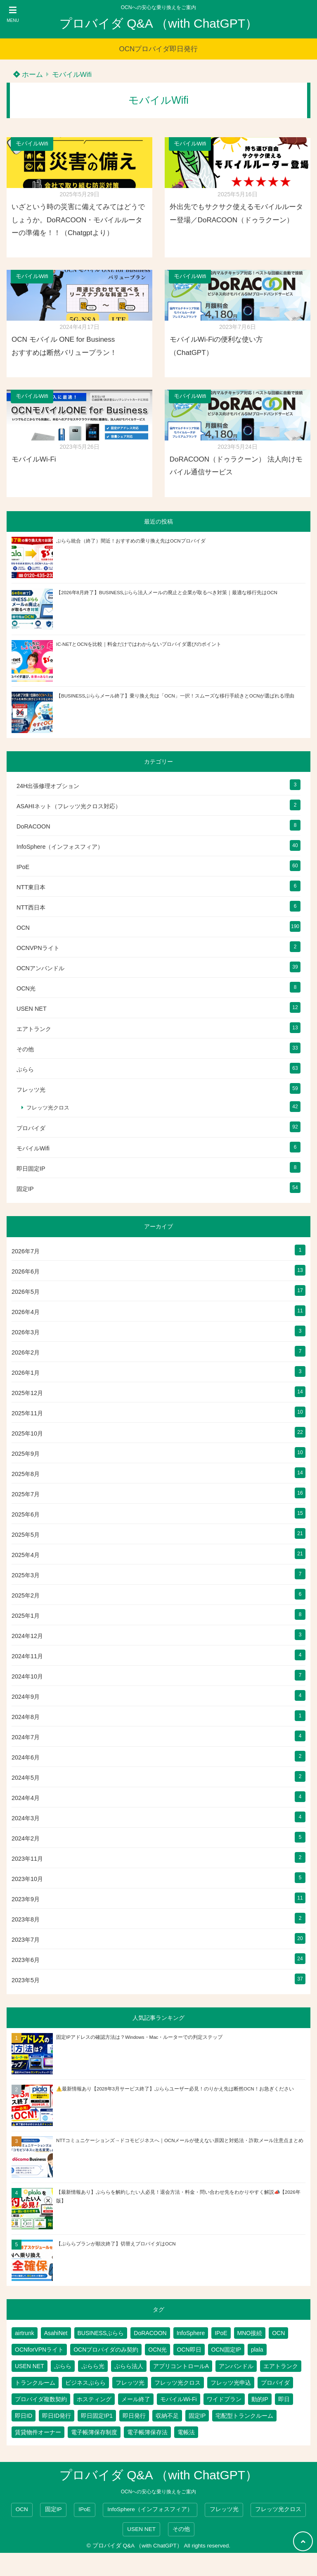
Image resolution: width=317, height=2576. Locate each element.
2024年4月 (26, 1798)
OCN (23, 927)
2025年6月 (26, 1514)
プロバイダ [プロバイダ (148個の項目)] (275, 2382)
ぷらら (25, 1069)
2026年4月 (26, 1312)
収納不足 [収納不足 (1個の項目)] (167, 2415)
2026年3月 (26, 1332)
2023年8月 (26, 1919)
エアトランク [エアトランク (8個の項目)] (280, 2366)
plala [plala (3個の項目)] (257, 2349)
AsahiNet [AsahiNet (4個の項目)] (56, 2333)
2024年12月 (27, 1636)
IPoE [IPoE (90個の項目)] (221, 2333)
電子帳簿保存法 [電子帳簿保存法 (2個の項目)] (147, 2432)
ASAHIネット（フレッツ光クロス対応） (69, 806)
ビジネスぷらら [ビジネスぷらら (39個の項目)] (85, 2382)
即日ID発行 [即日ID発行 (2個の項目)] (56, 2415)
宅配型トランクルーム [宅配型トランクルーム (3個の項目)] (244, 2415)
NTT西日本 (31, 907)
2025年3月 (26, 1575)
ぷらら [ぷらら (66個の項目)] (62, 2366)
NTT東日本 (31, 887)
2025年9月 (26, 1453)
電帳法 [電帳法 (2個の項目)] (186, 2432)
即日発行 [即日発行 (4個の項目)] (134, 2415)
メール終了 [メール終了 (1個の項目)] (135, 2399)
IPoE (23, 867)
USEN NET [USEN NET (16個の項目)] (29, 2366)
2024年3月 (26, 1818)
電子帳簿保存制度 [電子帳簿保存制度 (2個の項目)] (94, 2432)
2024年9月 (26, 1696)
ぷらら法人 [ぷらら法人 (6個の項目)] (128, 2366)
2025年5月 (26, 1534)
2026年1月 (26, 1372)
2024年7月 (26, 1737)
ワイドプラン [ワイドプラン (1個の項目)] (224, 2399)
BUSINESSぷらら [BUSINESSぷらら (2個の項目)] (101, 2333)
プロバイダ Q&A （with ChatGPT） (158, 23)
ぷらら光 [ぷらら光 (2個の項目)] (92, 2366)
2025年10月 (27, 1433)
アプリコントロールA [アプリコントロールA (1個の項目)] (181, 2366)
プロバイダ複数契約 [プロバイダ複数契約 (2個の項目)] (41, 2399)
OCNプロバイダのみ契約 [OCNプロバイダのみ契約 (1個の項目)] (105, 2349)
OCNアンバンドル (40, 968)
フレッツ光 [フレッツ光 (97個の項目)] (130, 2382)
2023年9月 (26, 1899)
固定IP (25, 1189)
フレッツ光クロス (47, 1108)
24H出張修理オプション (48, 786)
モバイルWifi (72, 75)
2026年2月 (26, 1352)
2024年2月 (26, 1838)
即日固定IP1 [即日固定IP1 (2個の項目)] (97, 2415)
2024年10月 (27, 1676)
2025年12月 (27, 1393)
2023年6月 (26, 1960)
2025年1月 (26, 1615)
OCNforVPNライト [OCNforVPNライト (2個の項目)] (39, 2349)
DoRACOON (33, 826)
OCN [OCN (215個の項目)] (278, 2333)
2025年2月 (26, 1595)
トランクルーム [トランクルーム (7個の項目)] (35, 2382)
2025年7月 (26, 1494)
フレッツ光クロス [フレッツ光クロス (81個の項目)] (177, 2382)
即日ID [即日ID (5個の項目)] (23, 2415)
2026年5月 (26, 1291)
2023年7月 (26, 1939)
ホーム (28, 75)
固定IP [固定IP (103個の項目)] (197, 2415)
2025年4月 (26, 1555)
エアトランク (34, 1029)
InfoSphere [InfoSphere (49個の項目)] (191, 2333)
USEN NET (32, 1008)
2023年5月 (26, 1980)
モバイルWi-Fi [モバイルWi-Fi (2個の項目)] (178, 2399)
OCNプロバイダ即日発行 (158, 49)
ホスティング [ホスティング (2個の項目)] (94, 2399)
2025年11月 (27, 1413)
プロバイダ (31, 1128)
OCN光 (26, 988)
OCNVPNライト (38, 948)
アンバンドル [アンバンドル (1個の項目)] (236, 2366)
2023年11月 (27, 1858)
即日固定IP (31, 1168)
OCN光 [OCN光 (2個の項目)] (157, 2349)
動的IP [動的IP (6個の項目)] (259, 2399)
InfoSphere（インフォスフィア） (60, 846)
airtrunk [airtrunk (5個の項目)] (24, 2333)
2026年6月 (26, 1271)
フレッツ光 (31, 1089)
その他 (25, 1049)
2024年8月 (26, 1717)
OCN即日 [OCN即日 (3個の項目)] (189, 2349)
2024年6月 (26, 1757)
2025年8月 (26, 1474)
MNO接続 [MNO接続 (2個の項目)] (250, 2333)
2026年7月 (26, 1251)
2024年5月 (26, 1777)
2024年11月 (27, 1656)
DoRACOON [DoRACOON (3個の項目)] (150, 2333)
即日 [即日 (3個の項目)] (284, 2399)
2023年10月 (27, 1879)
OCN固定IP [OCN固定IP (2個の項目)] (226, 2349)
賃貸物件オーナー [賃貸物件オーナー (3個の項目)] (38, 2432)
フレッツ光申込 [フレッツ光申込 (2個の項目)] (231, 2382)
